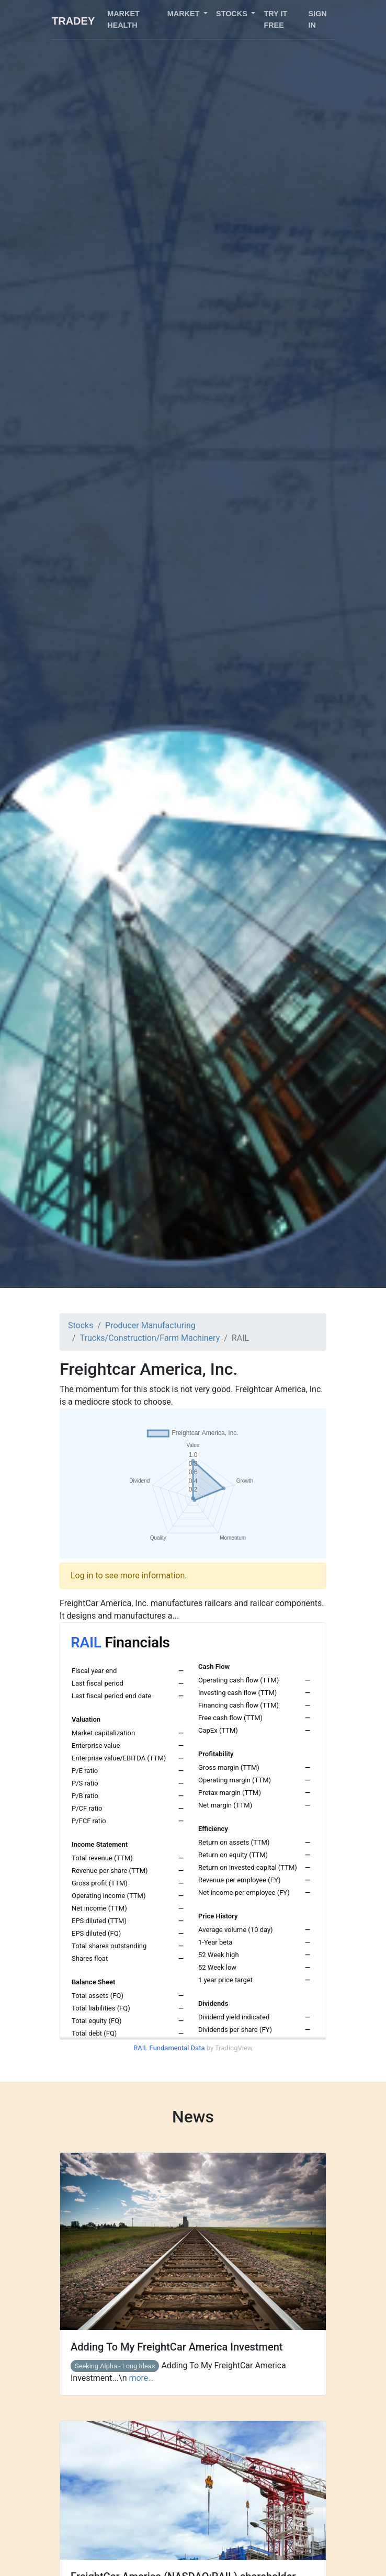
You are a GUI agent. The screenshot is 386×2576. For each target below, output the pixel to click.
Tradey (73, 21)
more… (141, 2378)
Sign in (318, 19)
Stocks (80, 1325)
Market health (123, 19)
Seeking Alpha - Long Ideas (115, 2366)
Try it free (275, 19)
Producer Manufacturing (150, 1325)
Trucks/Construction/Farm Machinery (150, 1338)
